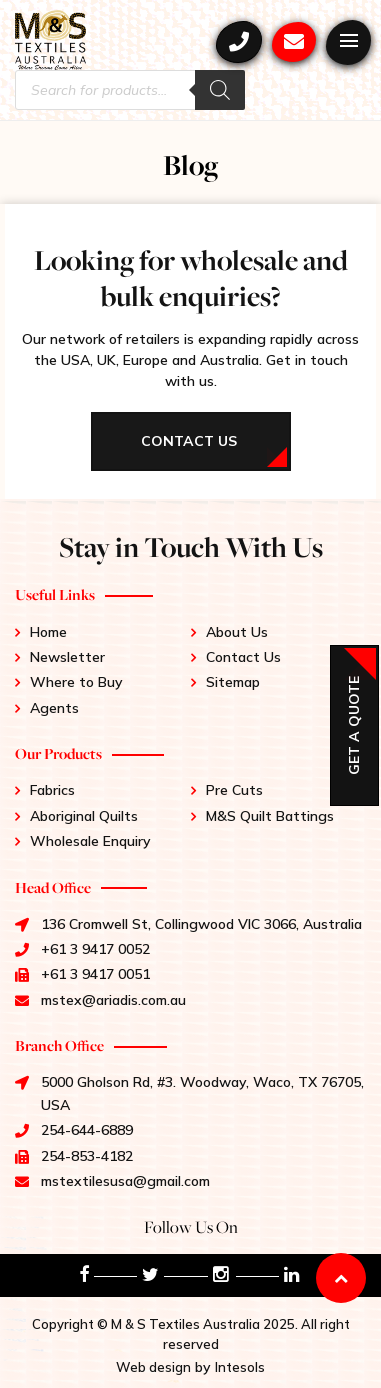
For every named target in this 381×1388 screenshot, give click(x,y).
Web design (153, 1367)
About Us (237, 632)
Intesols (240, 1367)
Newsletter (67, 657)
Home (48, 632)
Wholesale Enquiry (90, 841)
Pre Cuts (234, 790)
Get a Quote (354, 725)
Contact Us (243, 657)
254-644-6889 (87, 1130)
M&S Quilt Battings (270, 816)
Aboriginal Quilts (84, 816)
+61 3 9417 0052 (239, 42)
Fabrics (52, 790)
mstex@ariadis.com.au (294, 42)
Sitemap (233, 682)
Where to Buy (76, 682)
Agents (54, 708)
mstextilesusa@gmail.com (125, 1181)
